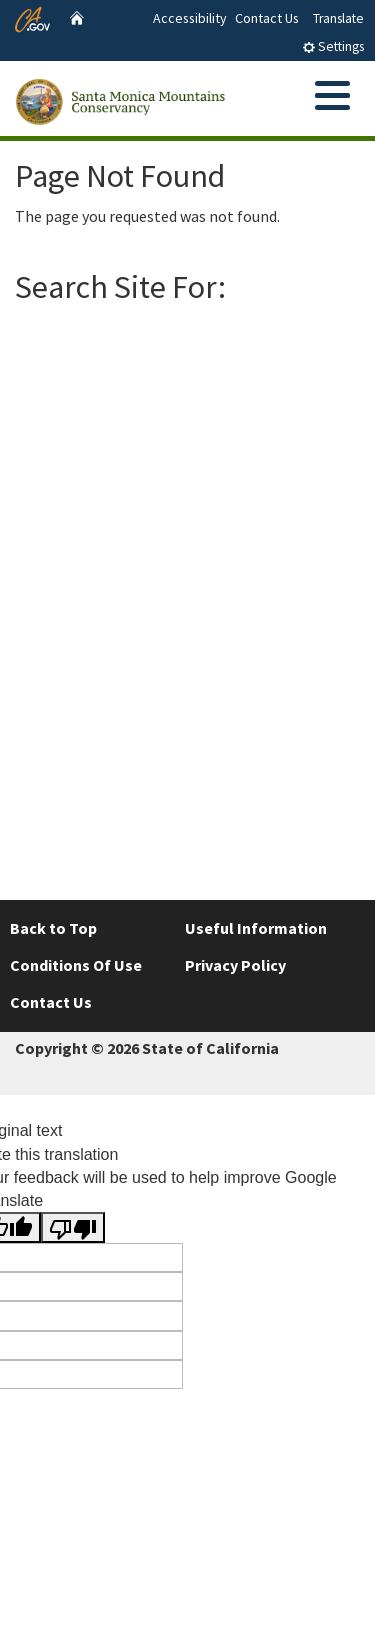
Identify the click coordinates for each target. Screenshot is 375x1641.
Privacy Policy (235, 965)
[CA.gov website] (32, 17)
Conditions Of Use (76, 965)
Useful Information (256, 928)
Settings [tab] (333, 46)
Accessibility (190, 18)
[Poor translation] (73, 1227)
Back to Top (53, 928)
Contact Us (267, 18)
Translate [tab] (338, 18)
